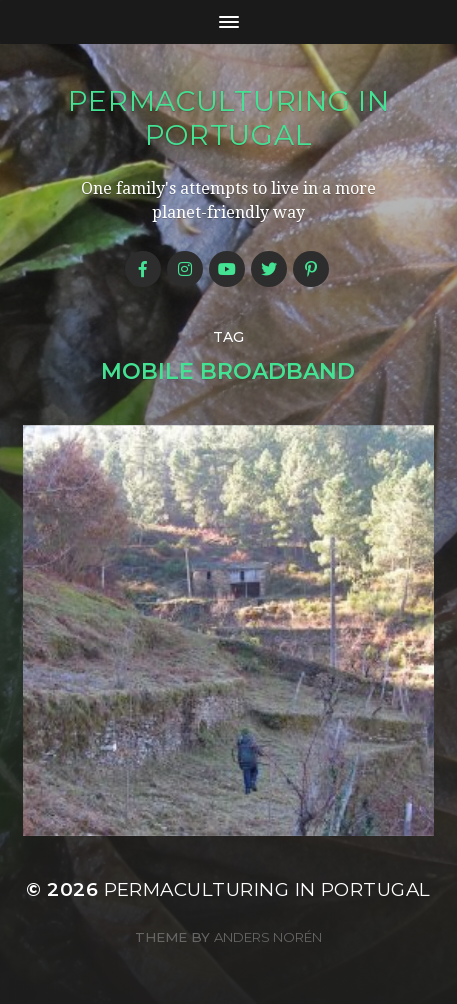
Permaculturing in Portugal (229, 118)
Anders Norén (268, 937)
